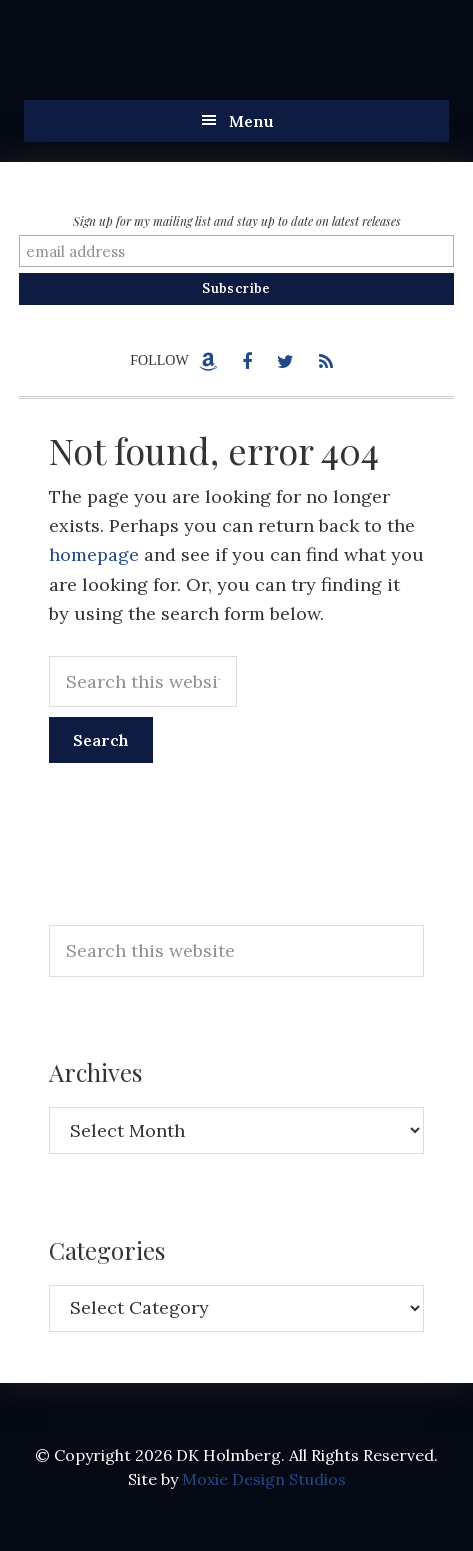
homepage (94, 554)
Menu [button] (251, 121)
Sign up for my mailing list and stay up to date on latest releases (237, 221)
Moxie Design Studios (264, 1479)
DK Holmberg (224, 60)
